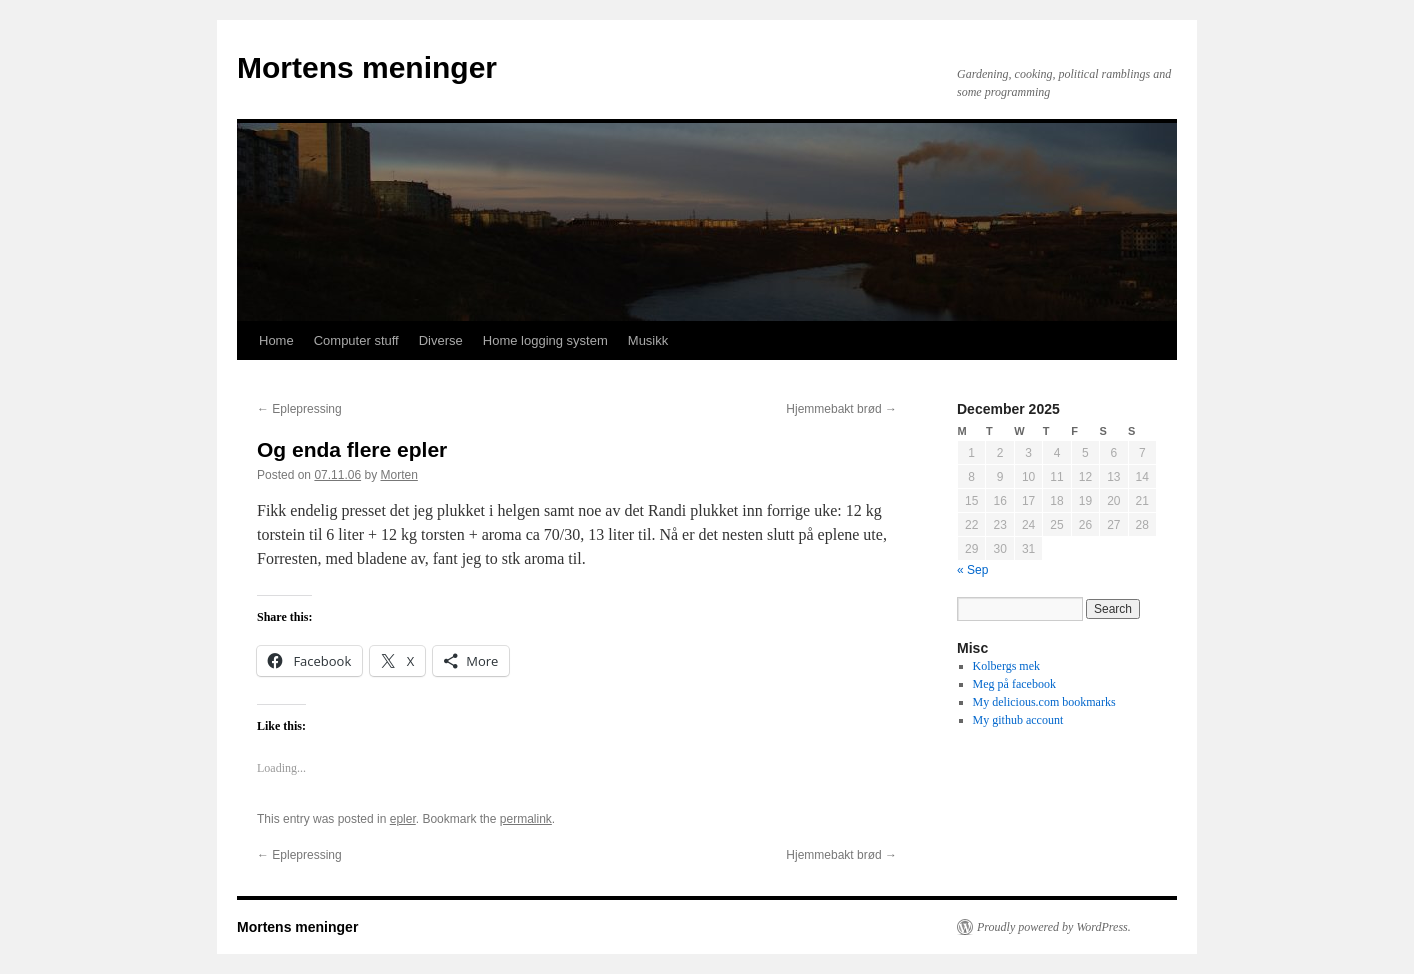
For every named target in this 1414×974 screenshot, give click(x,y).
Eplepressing (299, 409)
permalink (526, 819)
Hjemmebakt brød (841, 409)
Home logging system (545, 340)
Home (276, 340)
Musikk (648, 340)
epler (403, 819)
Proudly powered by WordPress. (1054, 927)
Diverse (441, 340)
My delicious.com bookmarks (1044, 702)
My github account (1018, 720)
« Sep (972, 570)
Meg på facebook (1014, 684)
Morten (398, 475)
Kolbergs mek (1006, 666)
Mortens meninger (367, 67)
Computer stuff (356, 340)
